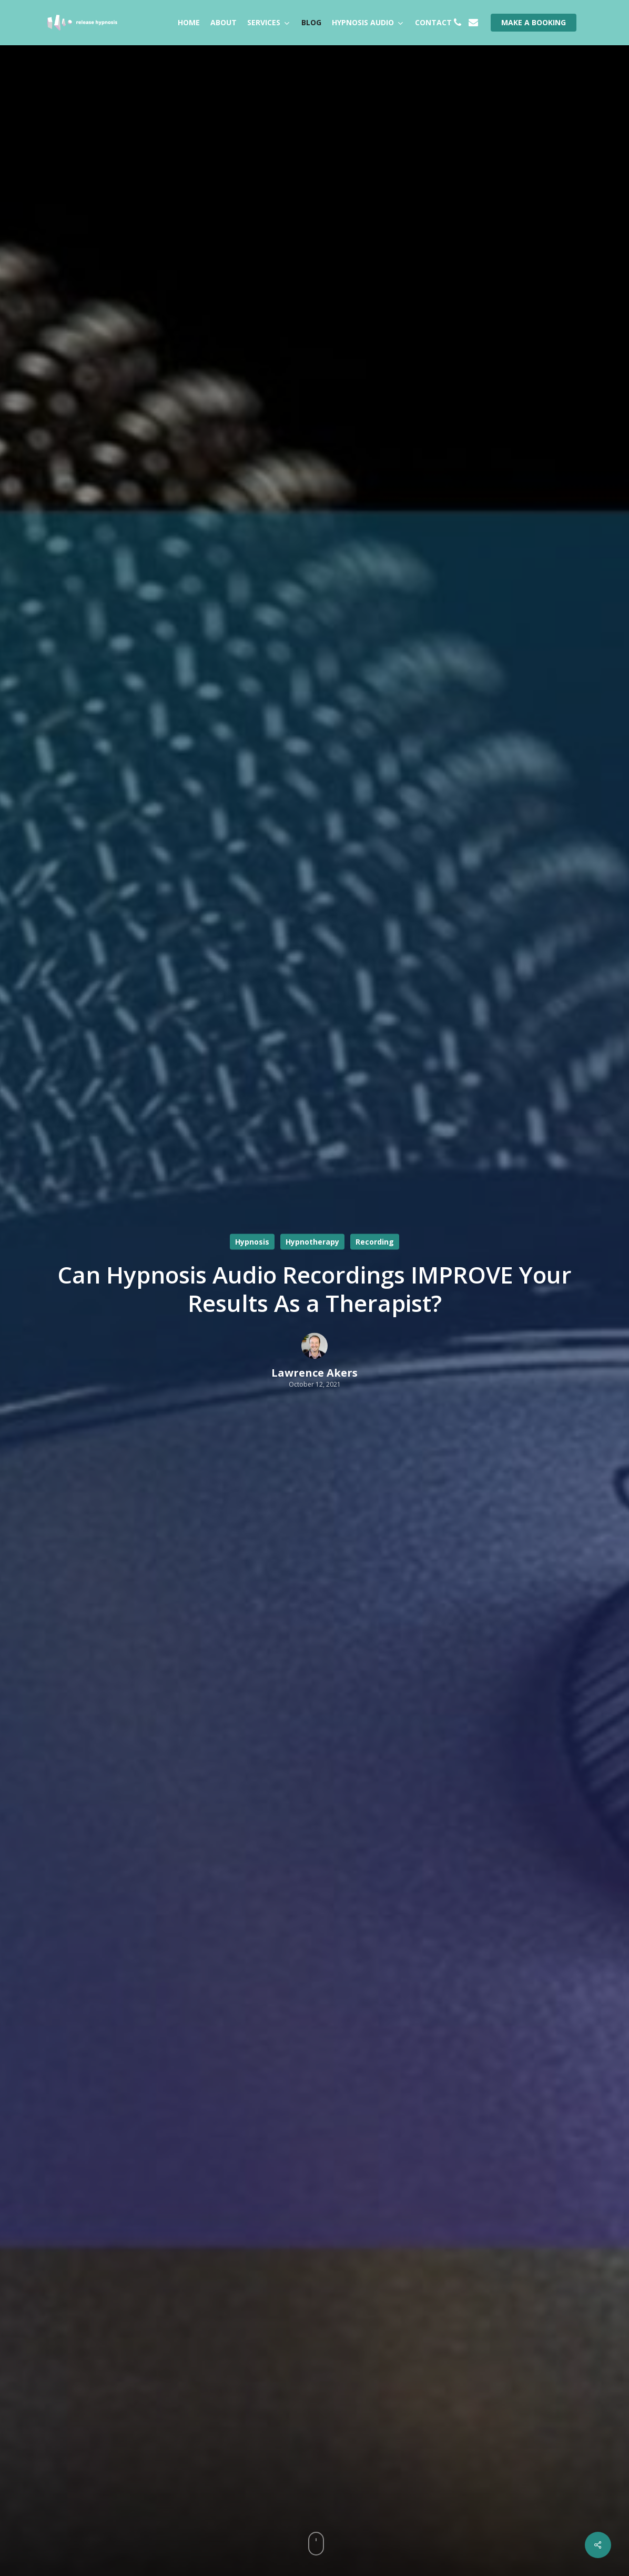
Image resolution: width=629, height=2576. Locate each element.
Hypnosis (252, 1242)
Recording (375, 1242)
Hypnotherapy (312, 1242)
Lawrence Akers (314, 1373)
